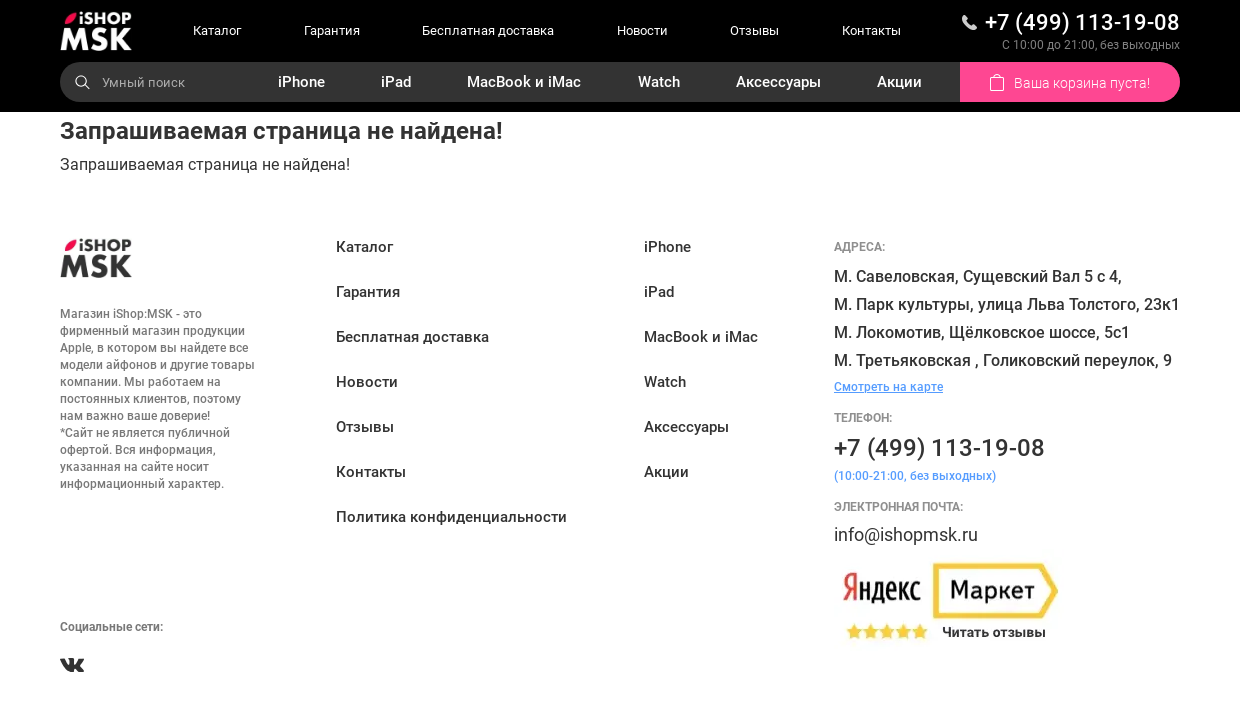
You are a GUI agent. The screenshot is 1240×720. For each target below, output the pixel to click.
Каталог (217, 30)
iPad (396, 82)
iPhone (301, 82)
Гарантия (332, 30)
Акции (899, 82)
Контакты (871, 30)
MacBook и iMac (524, 82)
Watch (659, 82)
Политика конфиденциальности (451, 517)
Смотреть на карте (888, 387)
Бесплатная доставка (488, 30)
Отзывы (754, 30)
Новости (642, 30)
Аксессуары (778, 82)
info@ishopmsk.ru (906, 534)
